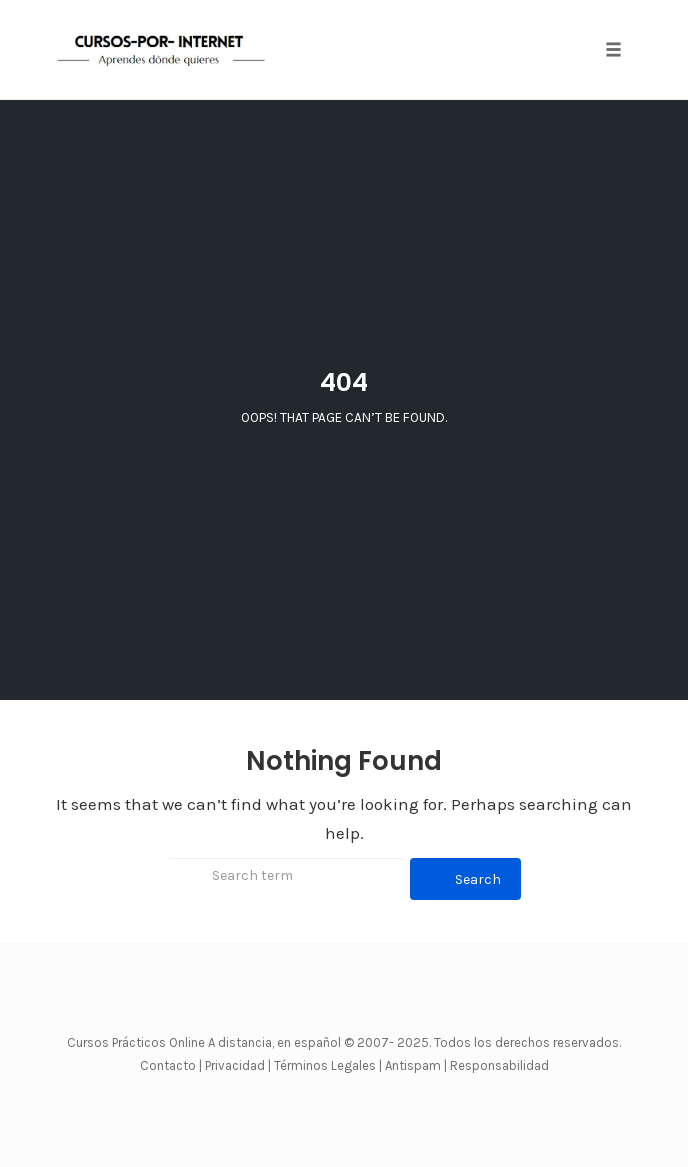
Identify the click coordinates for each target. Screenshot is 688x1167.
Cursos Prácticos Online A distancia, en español (205, 1042)
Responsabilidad (499, 1065)
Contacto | (172, 1065)
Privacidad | (238, 1065)
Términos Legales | (328, 1065)
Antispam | (416, 1065)
